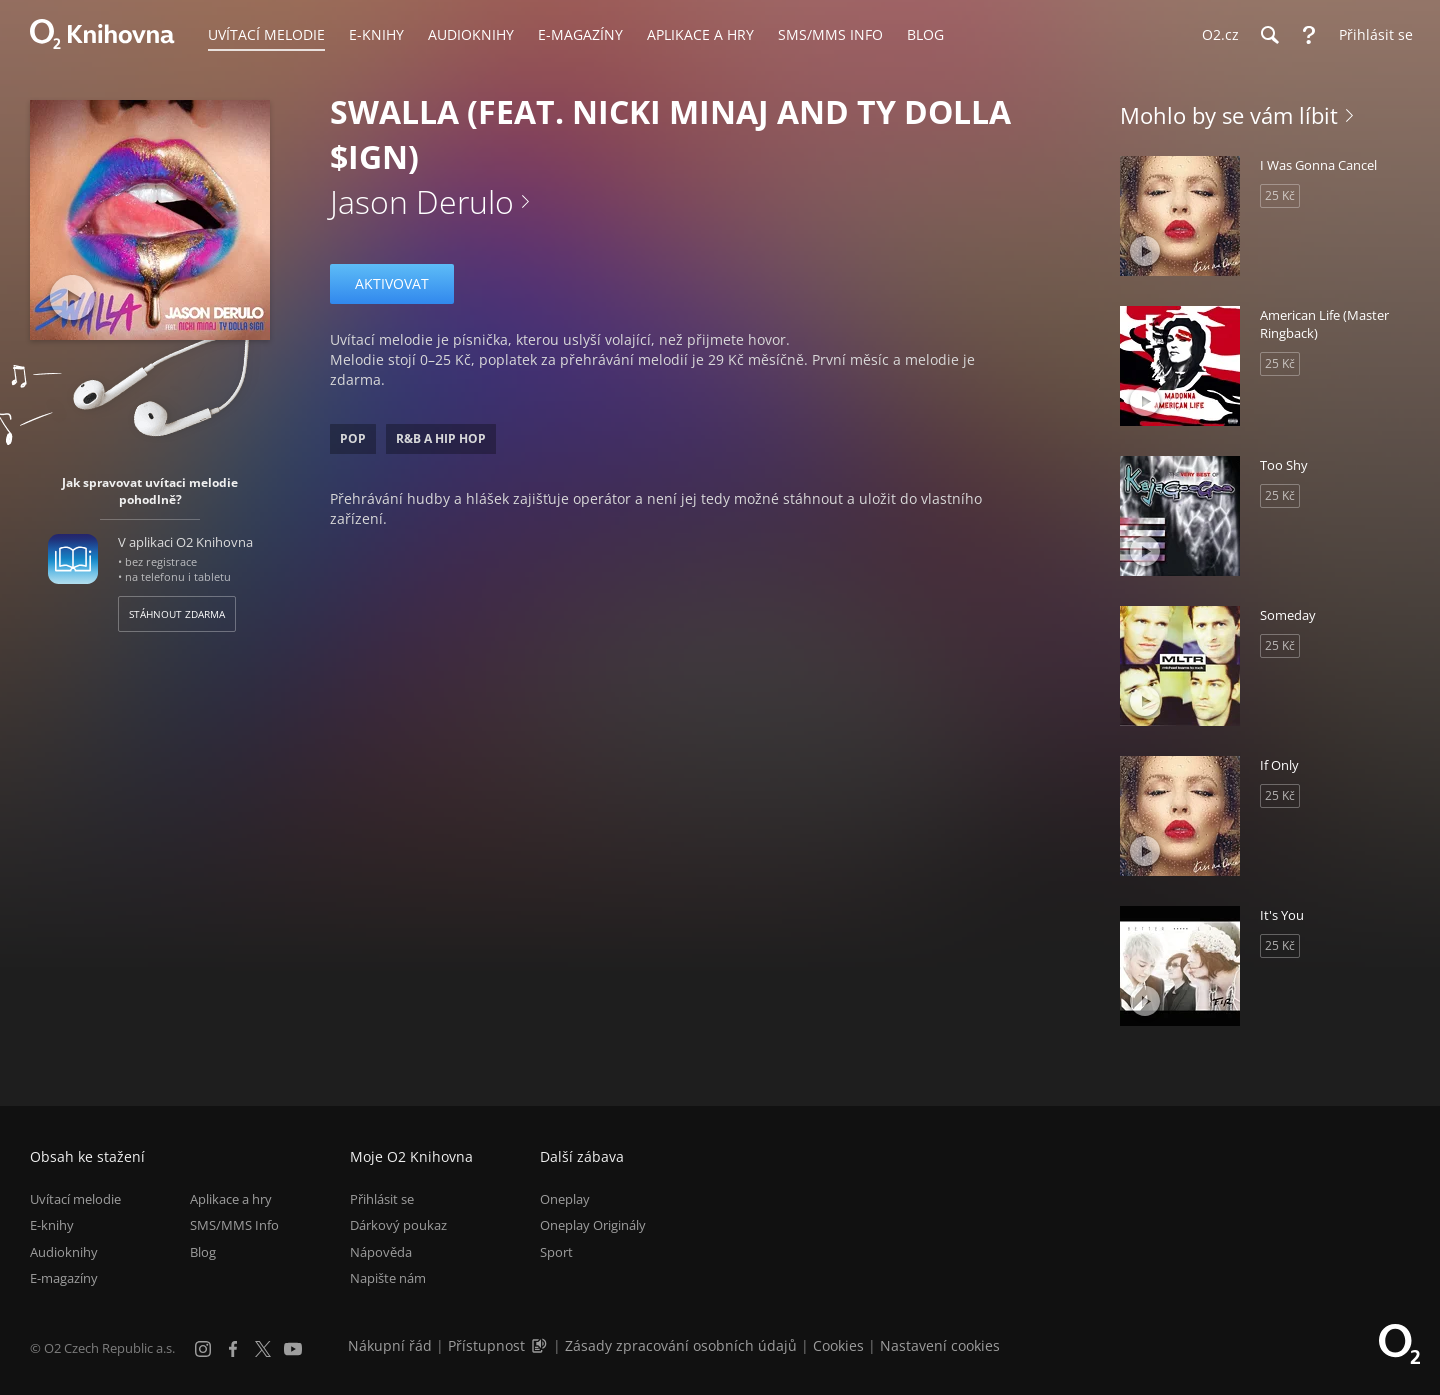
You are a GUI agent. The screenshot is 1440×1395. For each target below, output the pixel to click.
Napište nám (388, 1278)
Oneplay (565, 1199)
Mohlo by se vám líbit (1229, 115)
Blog (203, 1252)
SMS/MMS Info (234, 1226)
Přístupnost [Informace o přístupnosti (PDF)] (486, 1345)
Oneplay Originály (593, 1226)
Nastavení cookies (940, 1345)
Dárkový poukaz (398, 1226)
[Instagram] (203, 1349)
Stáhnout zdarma (177, 614)
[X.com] (263, 1349)
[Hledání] (1269, 35)
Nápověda (381, 1252)
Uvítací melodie (75, 1199)
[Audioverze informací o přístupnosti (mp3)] (541, 1345)
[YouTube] (293, 1349)
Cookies (838, 1345)
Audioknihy (64, 1252)
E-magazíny (64, 1278)
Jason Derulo (422, 201)
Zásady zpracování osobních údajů (681, 1345)
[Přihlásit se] (1371, 35)
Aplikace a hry (231, 1199)
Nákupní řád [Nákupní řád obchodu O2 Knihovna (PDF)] (390, 1345)
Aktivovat (392, 283)
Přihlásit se (382, 1199)
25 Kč (1280, 195)
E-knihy (52, 1226)
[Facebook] (233, 1349)
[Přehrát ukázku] (72, 297)
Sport (556, 1252)
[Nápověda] (1309, 35)
